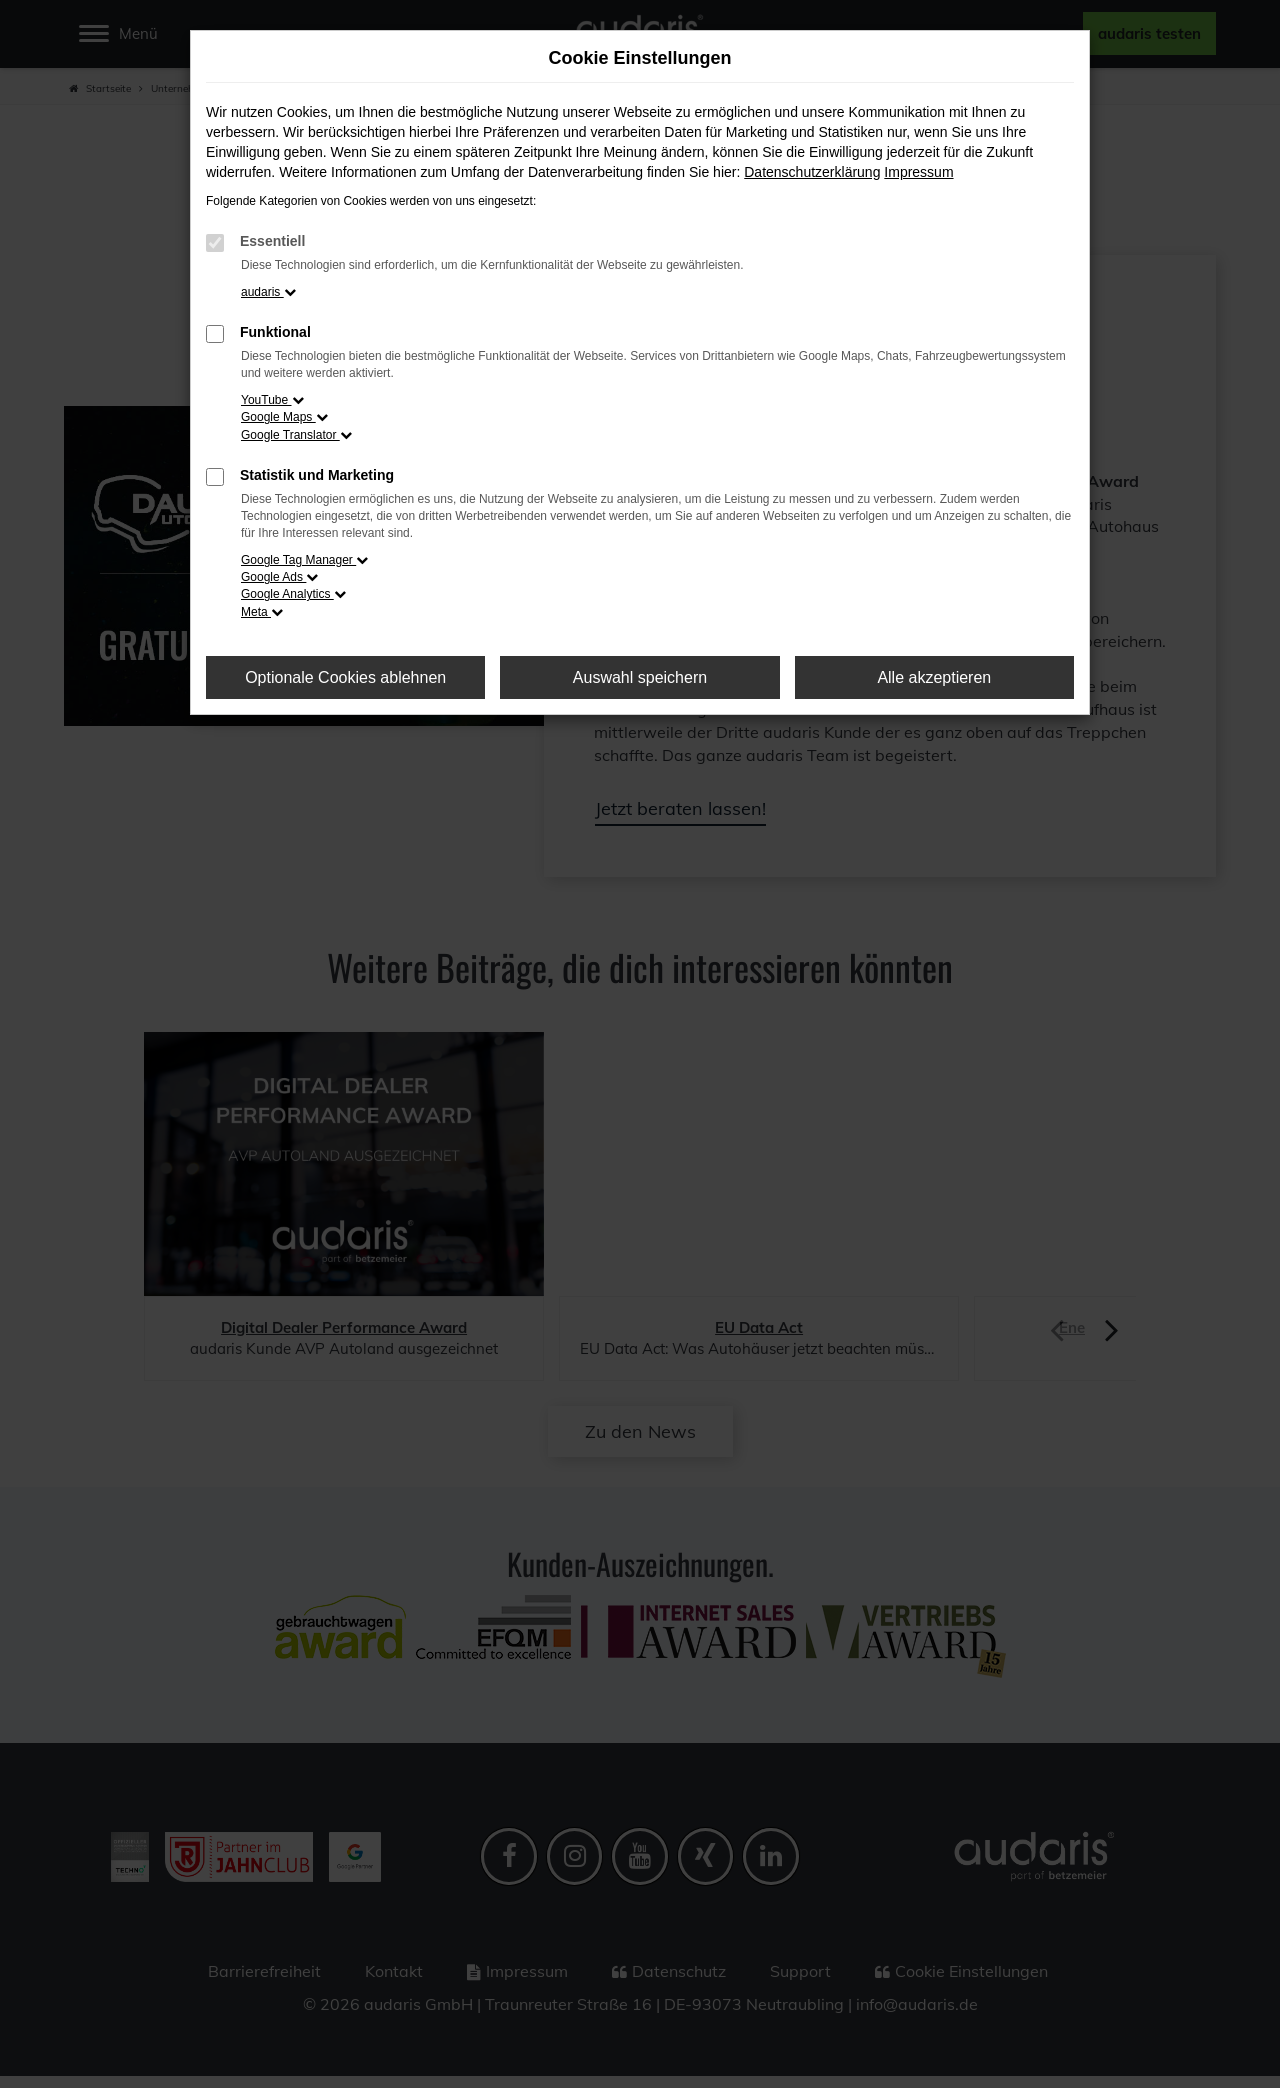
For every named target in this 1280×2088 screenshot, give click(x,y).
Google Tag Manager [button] (304, 560)
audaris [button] (268, 292)
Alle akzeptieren (934, 677)
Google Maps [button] (284, 417)
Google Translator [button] (296, 435)
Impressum (918, 172)
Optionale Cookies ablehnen (345, 677)
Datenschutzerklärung (812, 172)
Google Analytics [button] (293, 594)
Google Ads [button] (279, 577)
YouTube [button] (272, 400)
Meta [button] (262, 612)
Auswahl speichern (640, 677)
